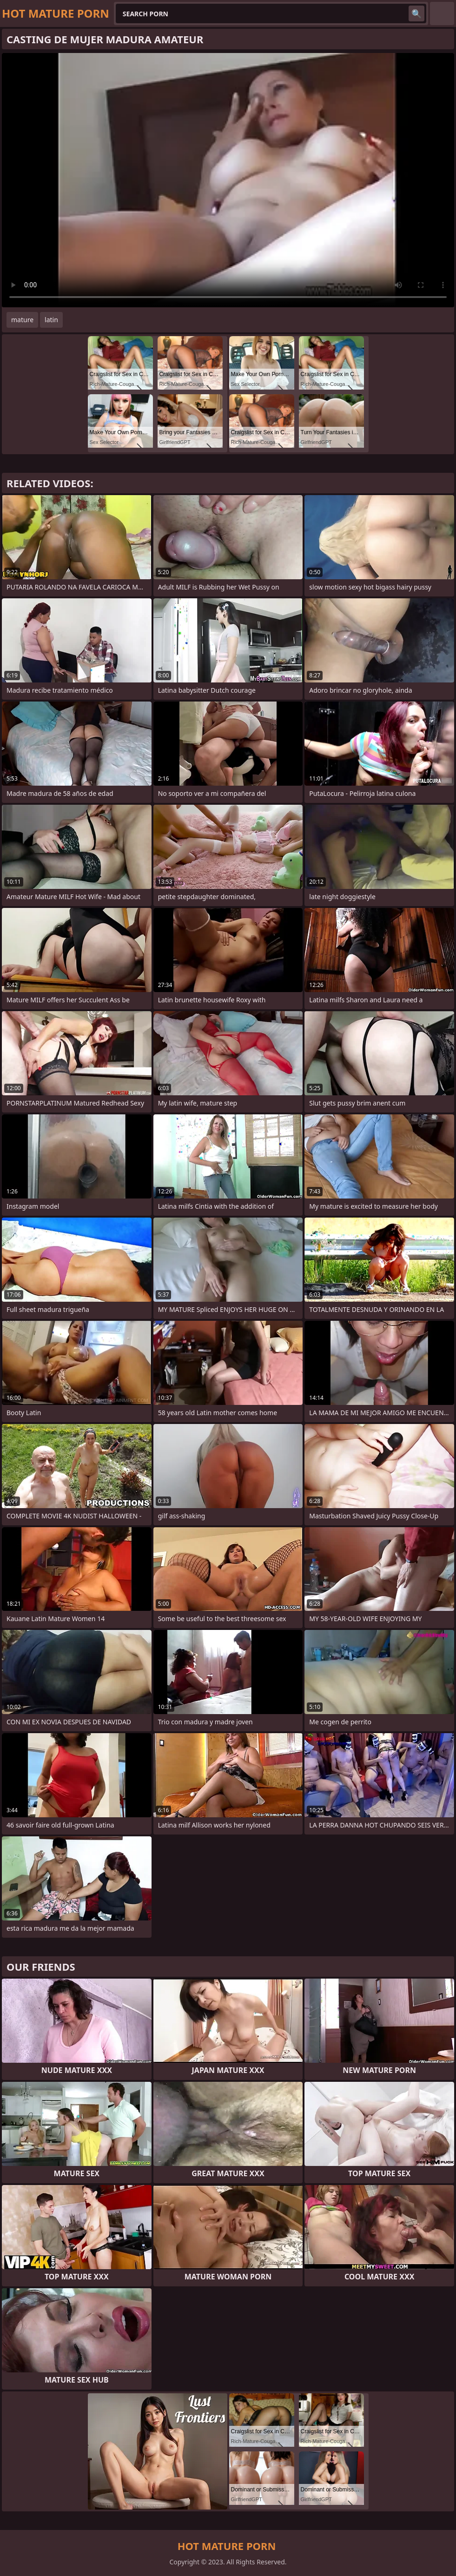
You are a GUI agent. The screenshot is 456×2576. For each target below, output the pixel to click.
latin (51, 319)
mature (22, 319)
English (442, 13)
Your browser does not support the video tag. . (228, 180)
